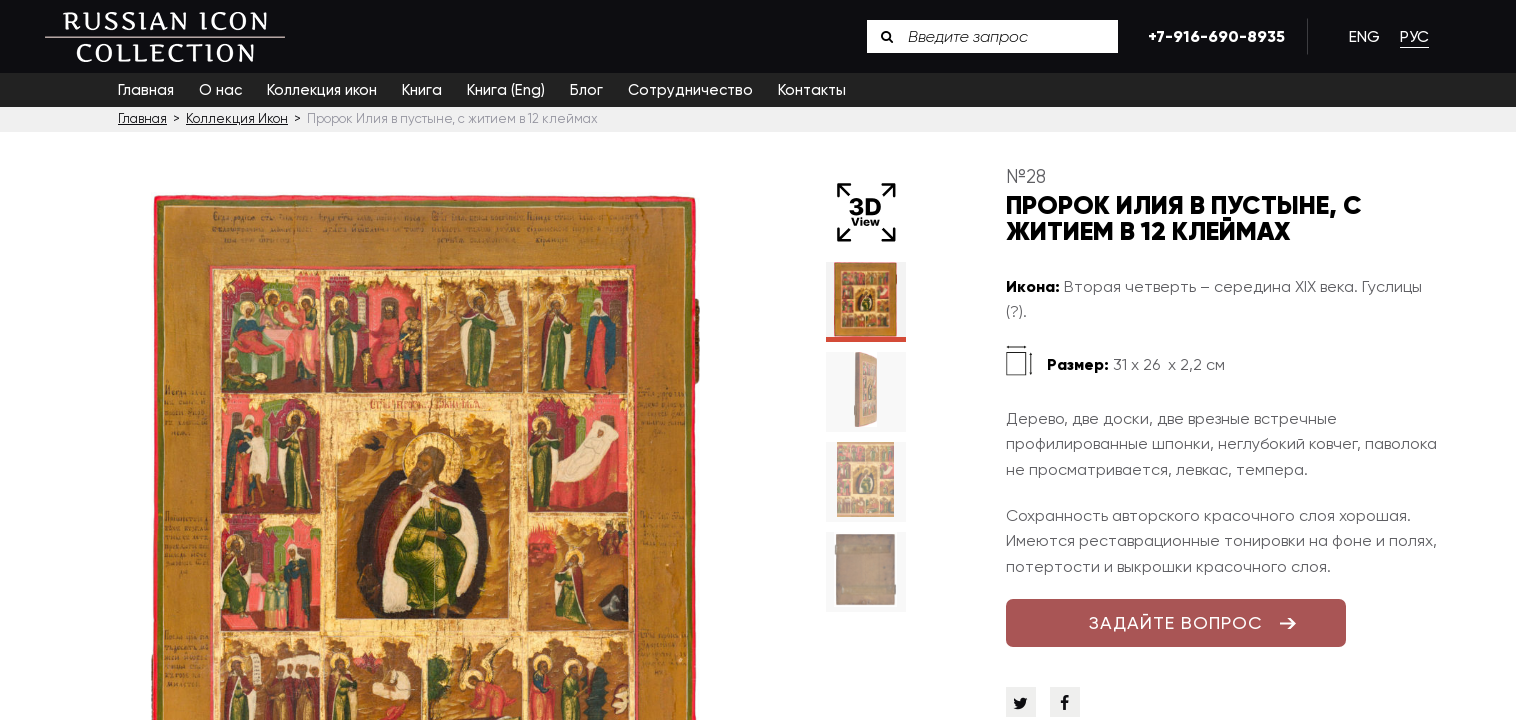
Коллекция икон (322, 90)
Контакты (812, 90)
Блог (586, 90)
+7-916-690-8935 (1213, 36)
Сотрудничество (690, 90)
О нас (220, 90)
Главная (146, 90)
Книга (422, 90)
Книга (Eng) (506, 90)
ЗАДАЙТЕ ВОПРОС (1176, 622)
